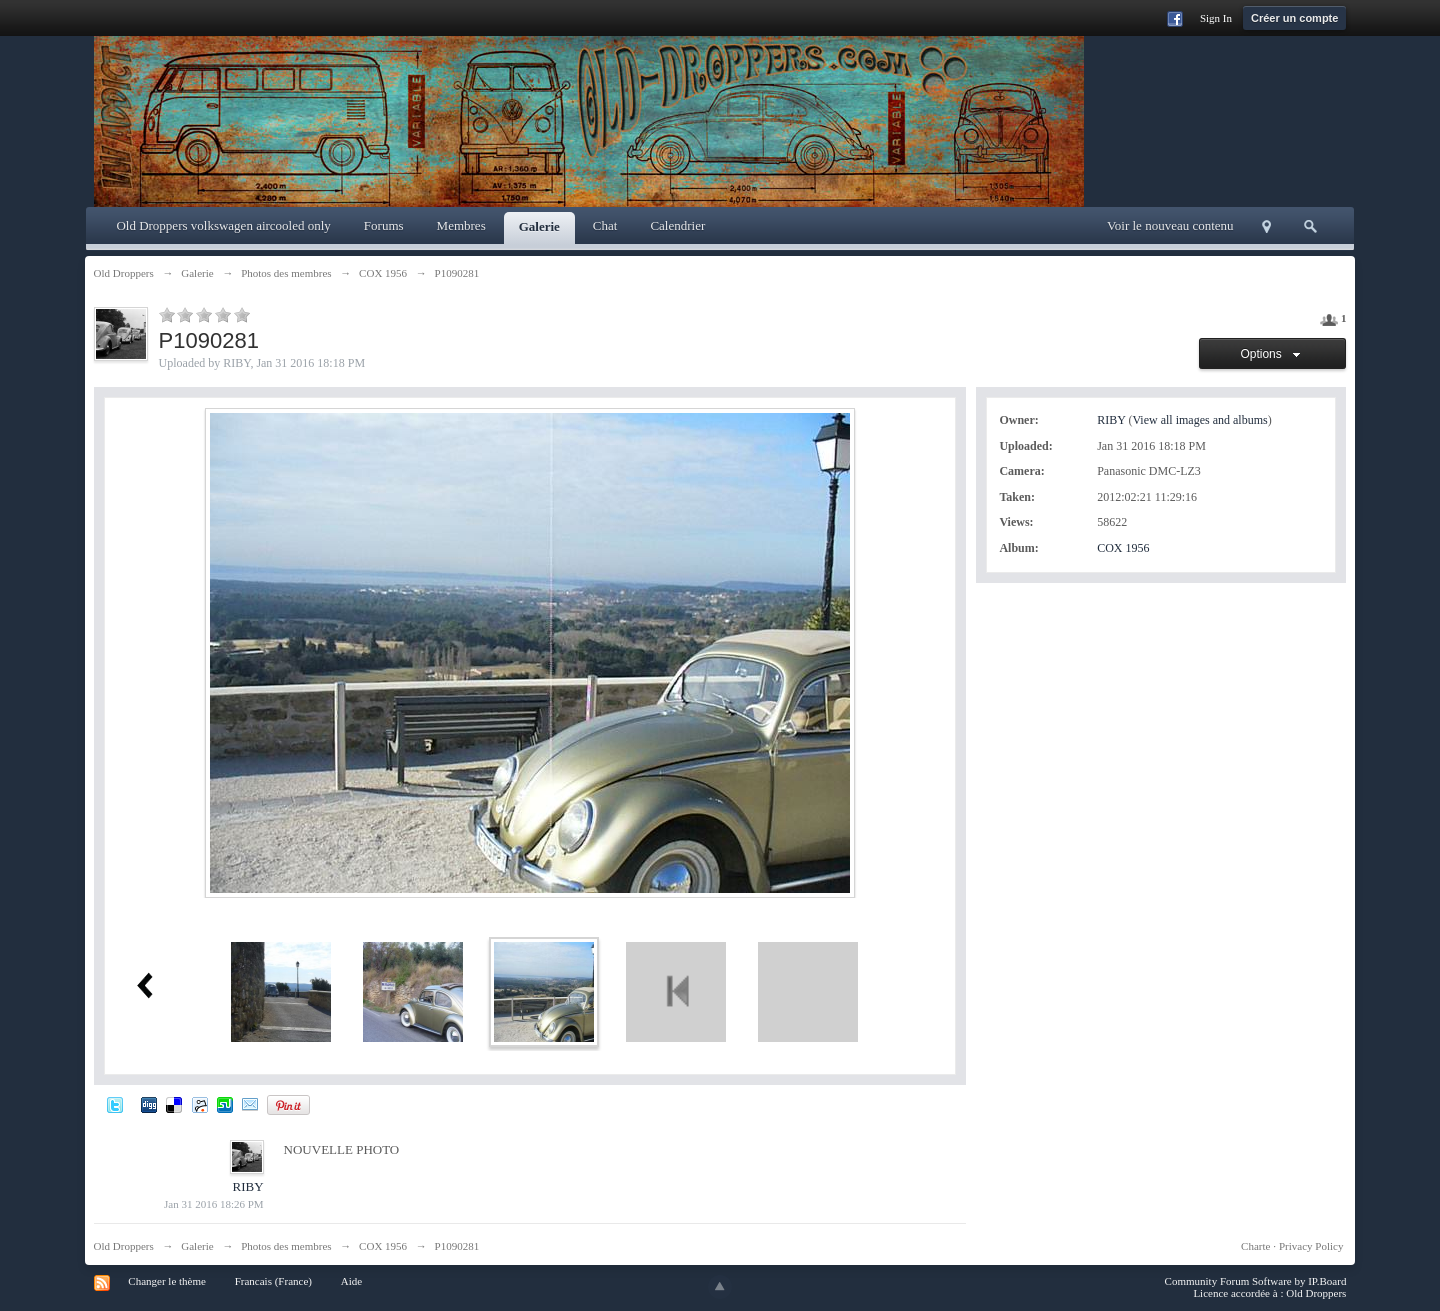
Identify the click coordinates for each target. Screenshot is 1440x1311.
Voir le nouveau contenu (1170, 225)
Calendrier (677, 225)
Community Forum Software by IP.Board (1256, 1281)
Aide (351, 1281)
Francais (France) (273, 1281)
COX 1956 (1123, 548)
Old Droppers (124, 1246)
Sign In (1216, 18)
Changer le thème (167, 1281)
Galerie (539, 226)
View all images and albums (1199, 420)
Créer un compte (1294, 18)
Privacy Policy (1311, 1246)
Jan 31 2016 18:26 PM (214, 1204)
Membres (461, 225)
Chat (605, 225)
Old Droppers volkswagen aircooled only (223, 225)
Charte (1255, 1246)
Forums (384, 225)
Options (1272, 354)
